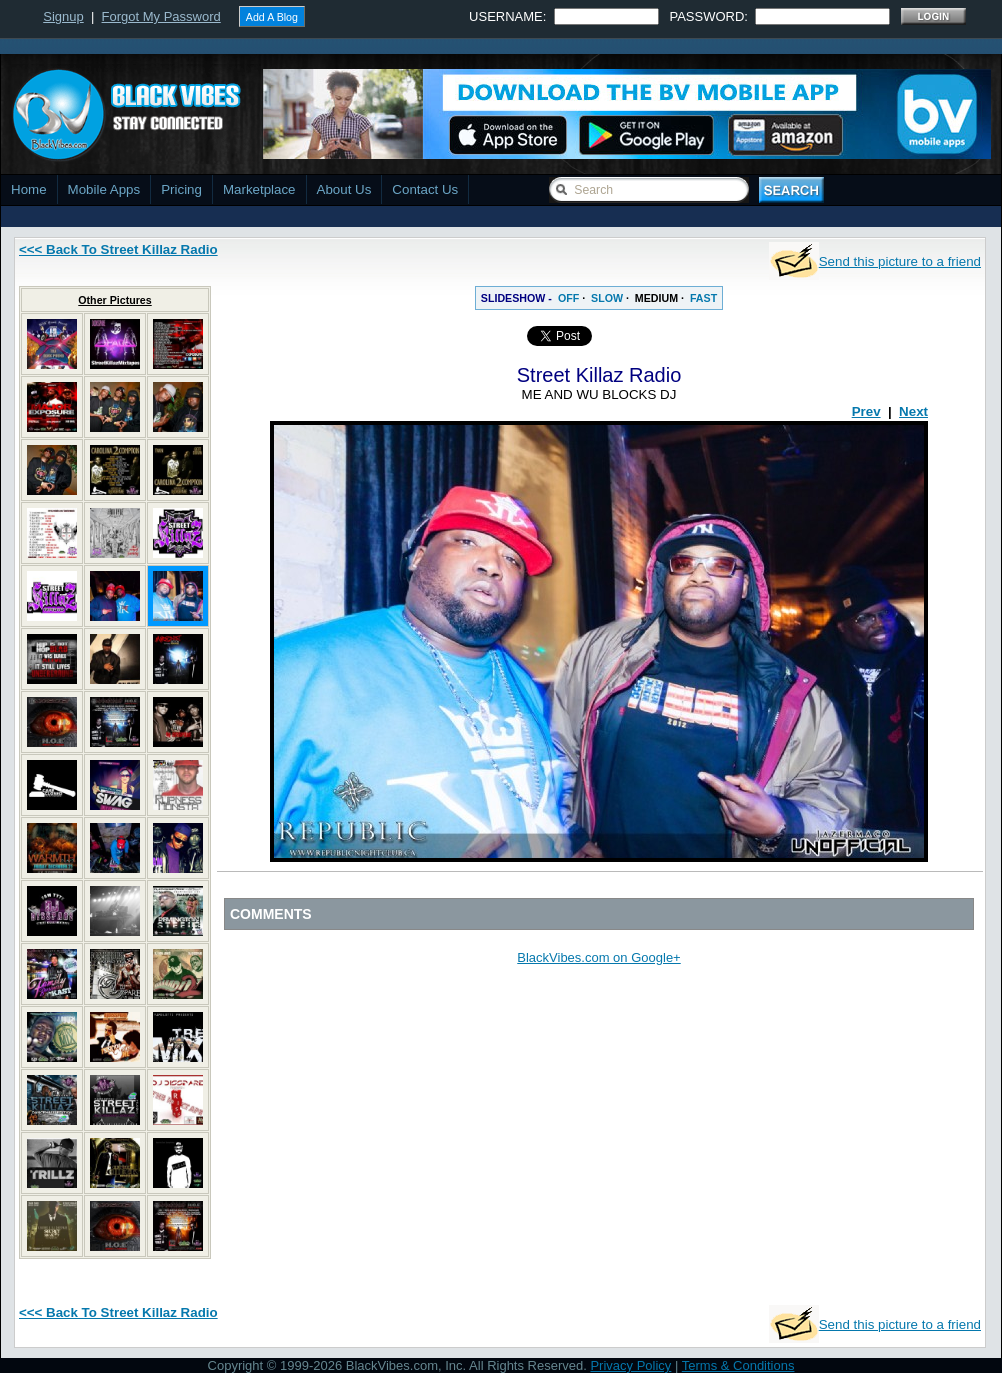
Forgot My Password (161, 16)
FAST (703, 298)
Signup (63, 16)
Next (913, 411)
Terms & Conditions (738, 1365)
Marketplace (259, 189)
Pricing (181, 189)
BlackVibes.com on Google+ (598, 957)
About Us (344, 189)
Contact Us (425, 189)
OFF (568, 298)
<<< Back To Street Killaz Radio (118, 249)
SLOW (607, 298)
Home (29, 189)
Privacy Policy (630, 1365)
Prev (866, 411)
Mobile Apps (104, 189)
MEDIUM (656, 298)
